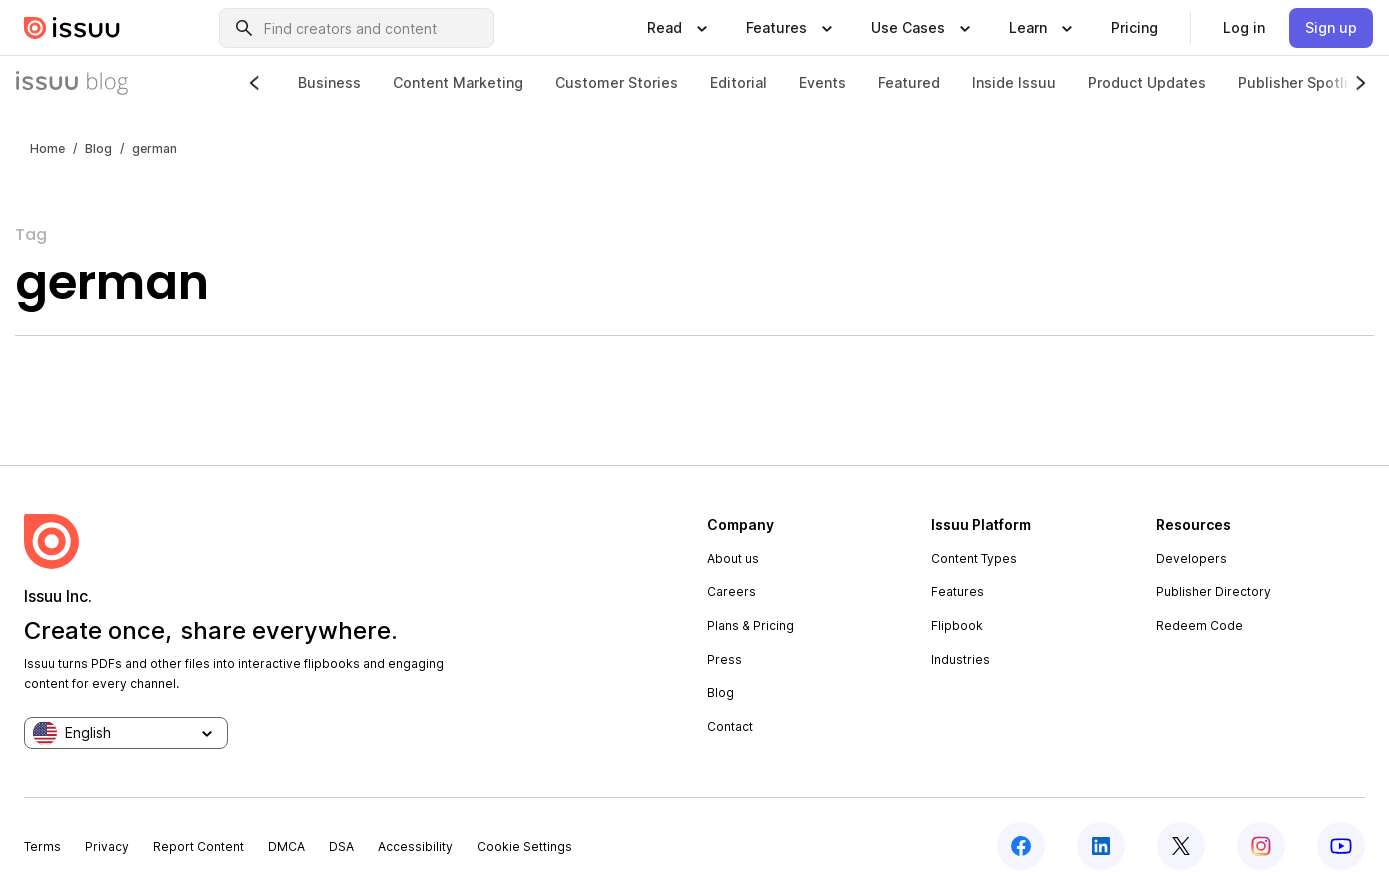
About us (733, 558)
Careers (731, 591)
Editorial (738, 82)
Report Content (198, 846)
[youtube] (1341, 846)
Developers (1191, 558)
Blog (98, 148)
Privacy (107, 846)
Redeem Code (1199, 625)
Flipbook (957, 625)
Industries (960, 659)
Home (47, 148)
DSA (341, 846)
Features (957, 591)
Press (724, 659)
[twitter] (1181, 846)
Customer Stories (616, 82)
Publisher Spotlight (1304, 82)
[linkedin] (1101, 846)
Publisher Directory (1213, 591)
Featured (909, 82)
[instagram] (1261, 846)
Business (329, 82)
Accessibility (415, 846)
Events (822, 82)
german (154, 148)
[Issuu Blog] (72, 83)
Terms (42, 846)
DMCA (286, 846)
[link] (1134, 28)
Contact (730, 726)
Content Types (974, 558)
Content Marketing (458, 82)
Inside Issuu (1014, 82)
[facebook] (1021, 846)
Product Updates (1147, 82)
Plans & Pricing (750, 625)
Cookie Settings (524, 846)
